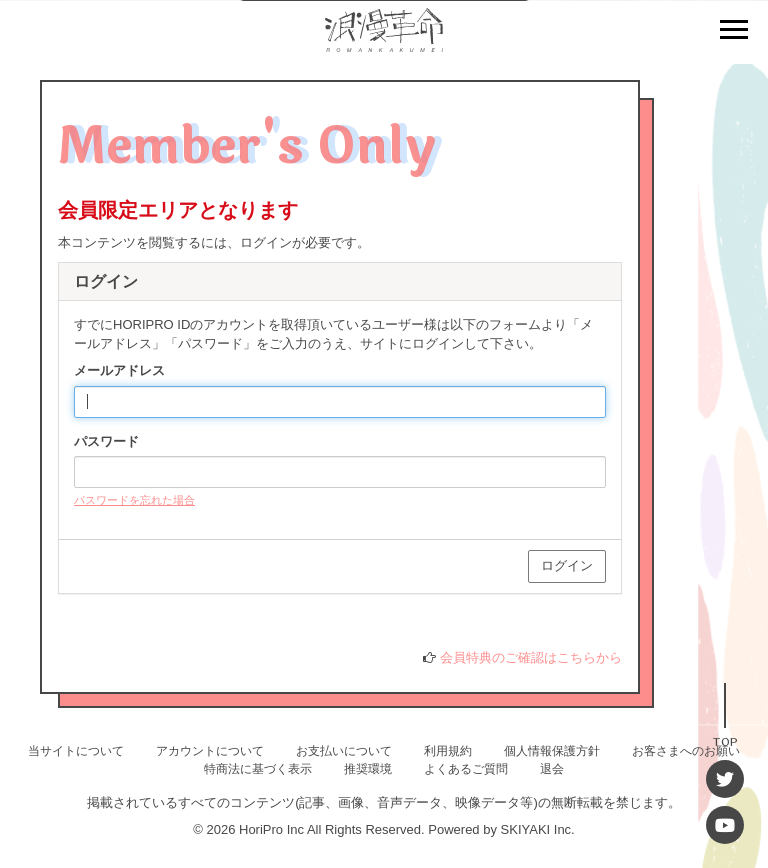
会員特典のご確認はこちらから (531, 657)
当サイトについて (76, 751)
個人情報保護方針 (552, 751)
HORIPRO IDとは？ (131, 638)
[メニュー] (734, 32)
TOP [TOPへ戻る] (725, 740)
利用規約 (448, 751)
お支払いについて (344, 751)
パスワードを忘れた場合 (134, 500)
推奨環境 (368, 769)
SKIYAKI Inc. (538, 829)
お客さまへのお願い (686, 751)
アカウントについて (210, 751)
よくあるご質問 (466, 769)
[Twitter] (725, 779)
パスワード (106, 441)
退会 (552, 769)
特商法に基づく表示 (258, 769)
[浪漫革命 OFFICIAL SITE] (384, 40)
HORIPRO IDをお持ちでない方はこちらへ (198, 620)
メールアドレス (119, 370)
